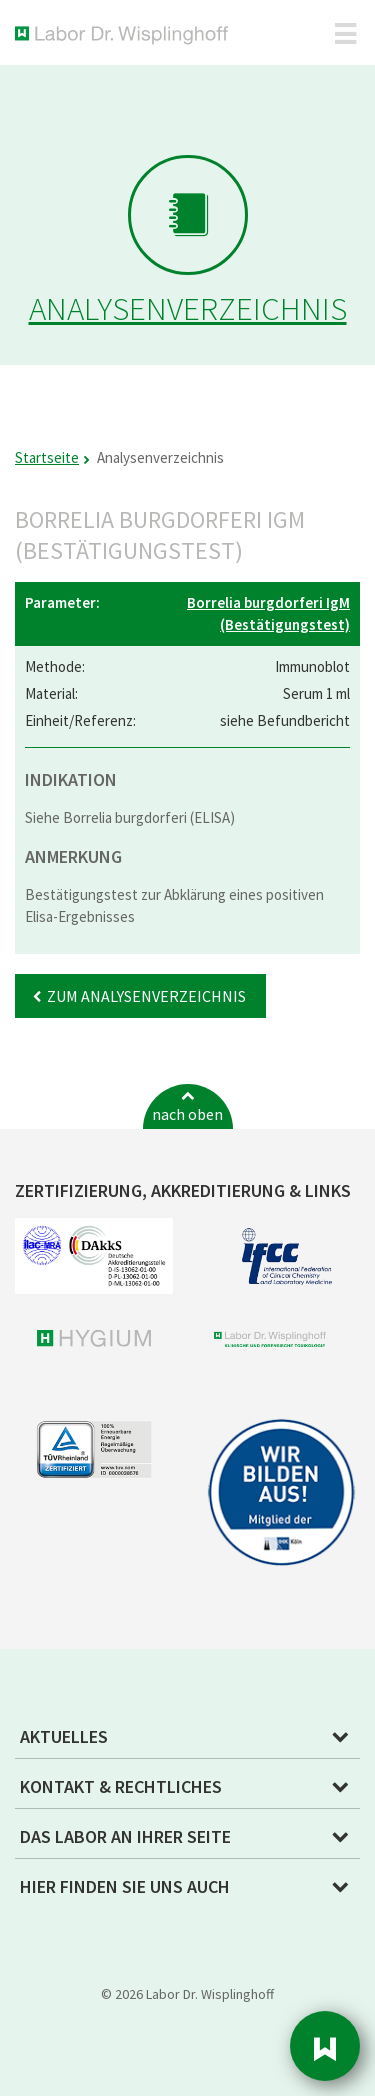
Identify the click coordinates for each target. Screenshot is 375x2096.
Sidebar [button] (325, 2046)
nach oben (187, 1114)
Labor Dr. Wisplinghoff (125, 35)
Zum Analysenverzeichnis (146, 996)
